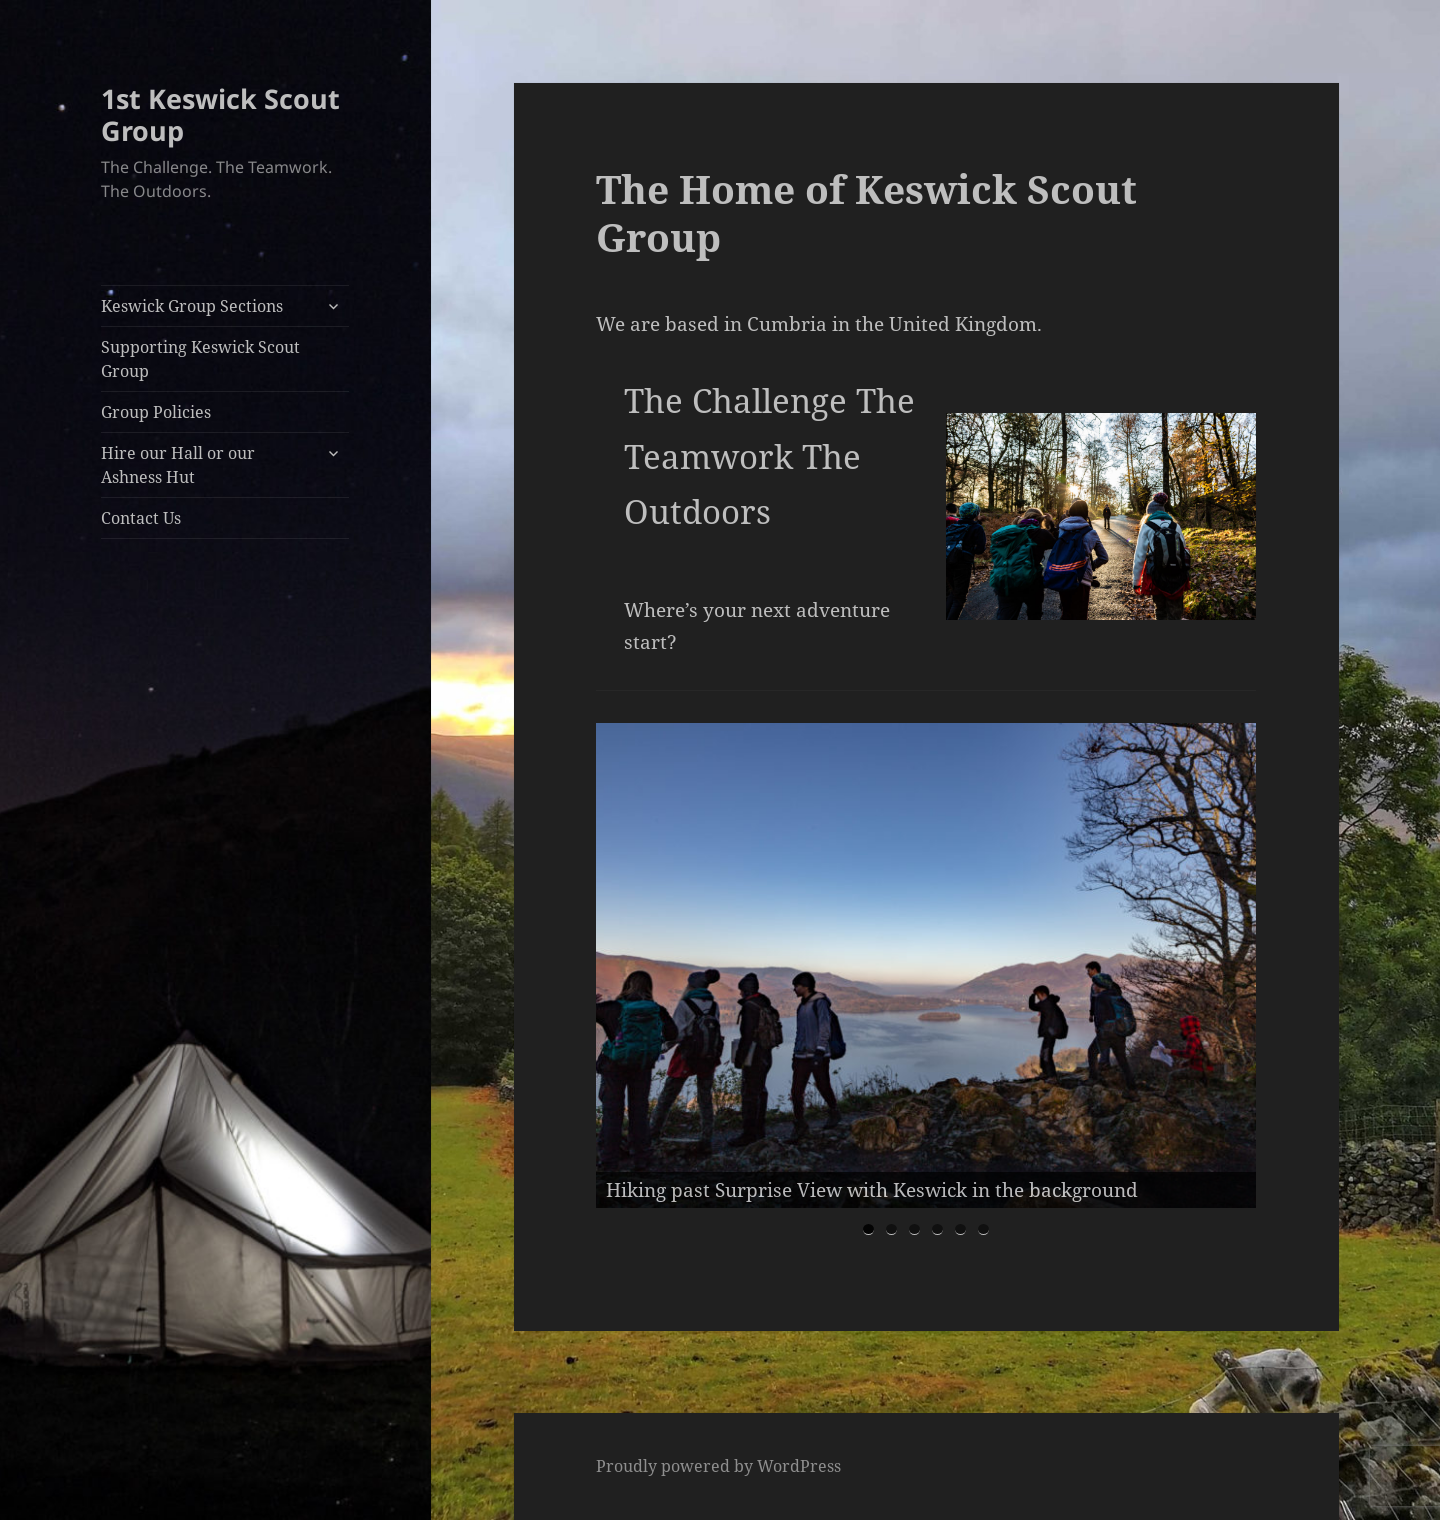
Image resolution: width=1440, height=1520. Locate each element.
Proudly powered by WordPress (718, 1466)
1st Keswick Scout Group (220, 114)
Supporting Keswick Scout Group (200, 359)
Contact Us (141, 518)
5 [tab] (960, 1229)
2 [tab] (891, 1229)
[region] (926, 965)
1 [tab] (868, 1229)
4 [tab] (937, 1229)
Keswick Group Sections (192, 306)
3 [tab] (914, 1229)
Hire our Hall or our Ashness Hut (178, 465)
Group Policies (156, 412)
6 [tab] (983, 1229)
